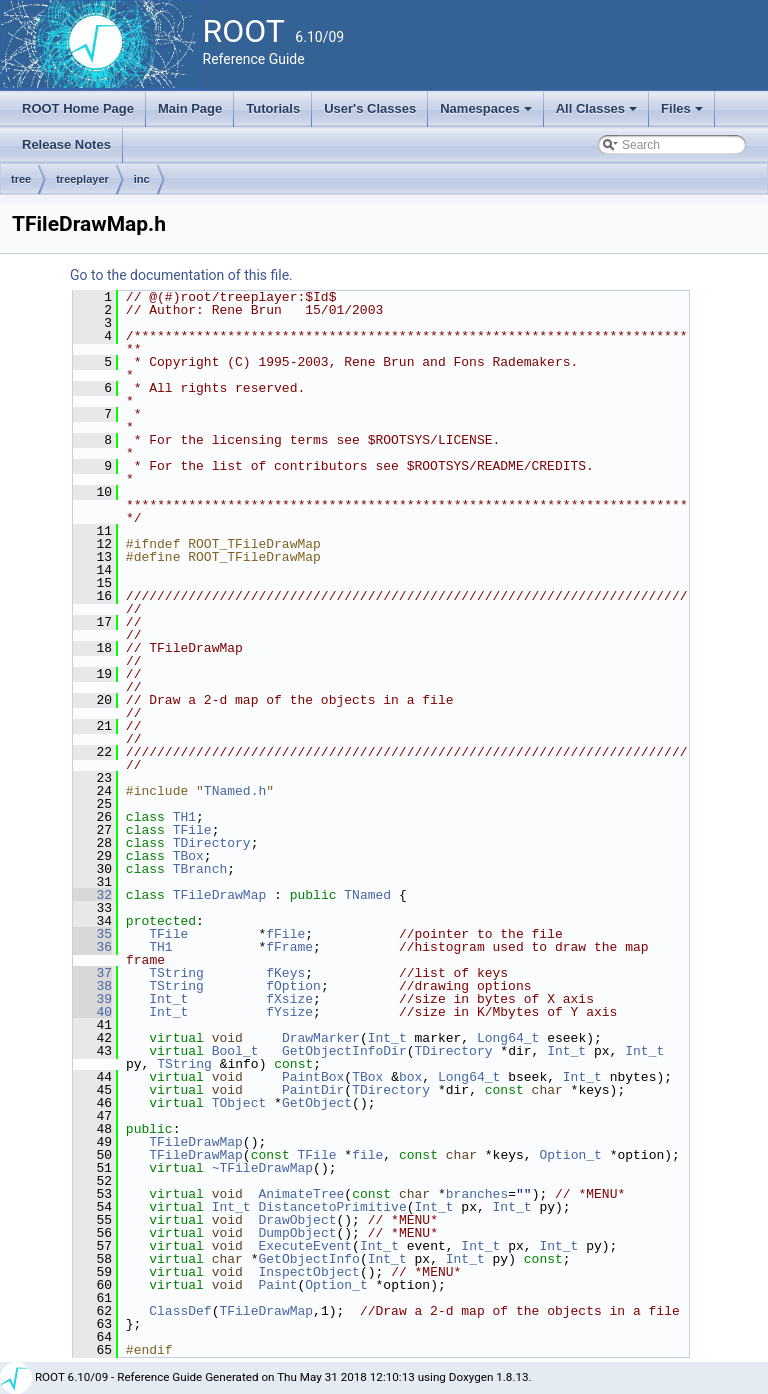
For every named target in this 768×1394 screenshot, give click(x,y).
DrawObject (297, 1220)
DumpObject (297, 1233)
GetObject (317, 1103)
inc (142, 179)
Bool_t (235, 1051)
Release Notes (66, 144)
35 (92, 934)
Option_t (570, 1155)
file (367, 1155)
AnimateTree (301, 1194)
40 (92, 1012)
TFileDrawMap (220, 895)
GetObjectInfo (308, 1259)
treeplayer (82, 179)
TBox (188, 856)
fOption (293, 986)
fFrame (289, 947)
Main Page (190, 108)
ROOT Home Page (78, 108)
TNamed (367, 895)
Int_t (168, 999)
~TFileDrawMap (262, 1168)
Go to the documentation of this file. (181, 275)
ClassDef (180, 1311)
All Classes (598, 114)
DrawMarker (321, 1038)
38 (92, 986)
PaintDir (313, 1090)
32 (92, 895)
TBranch (200, 869)
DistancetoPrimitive (332, 1207)
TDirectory (212, 843)
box (410, 1077)
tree (21, 179)
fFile (285, 934)
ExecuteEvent (305, 1246)
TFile (192, 830)
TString (176, 973)
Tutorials (273, 108)
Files (683, 114)
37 (92, 973)
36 (92, 947)
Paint (277, 1285)
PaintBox (313, 1077)
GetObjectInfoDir (344, 1051)
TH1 (184, 817)
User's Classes (370, 108)
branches (477, 1194)
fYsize (289, 1012)
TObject (239, 1103)
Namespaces (487, 114)
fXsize (289, 999)
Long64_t (508, 1038)
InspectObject (308, 1272)
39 (92, 999)
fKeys (285, 973)
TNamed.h (235, 791)
